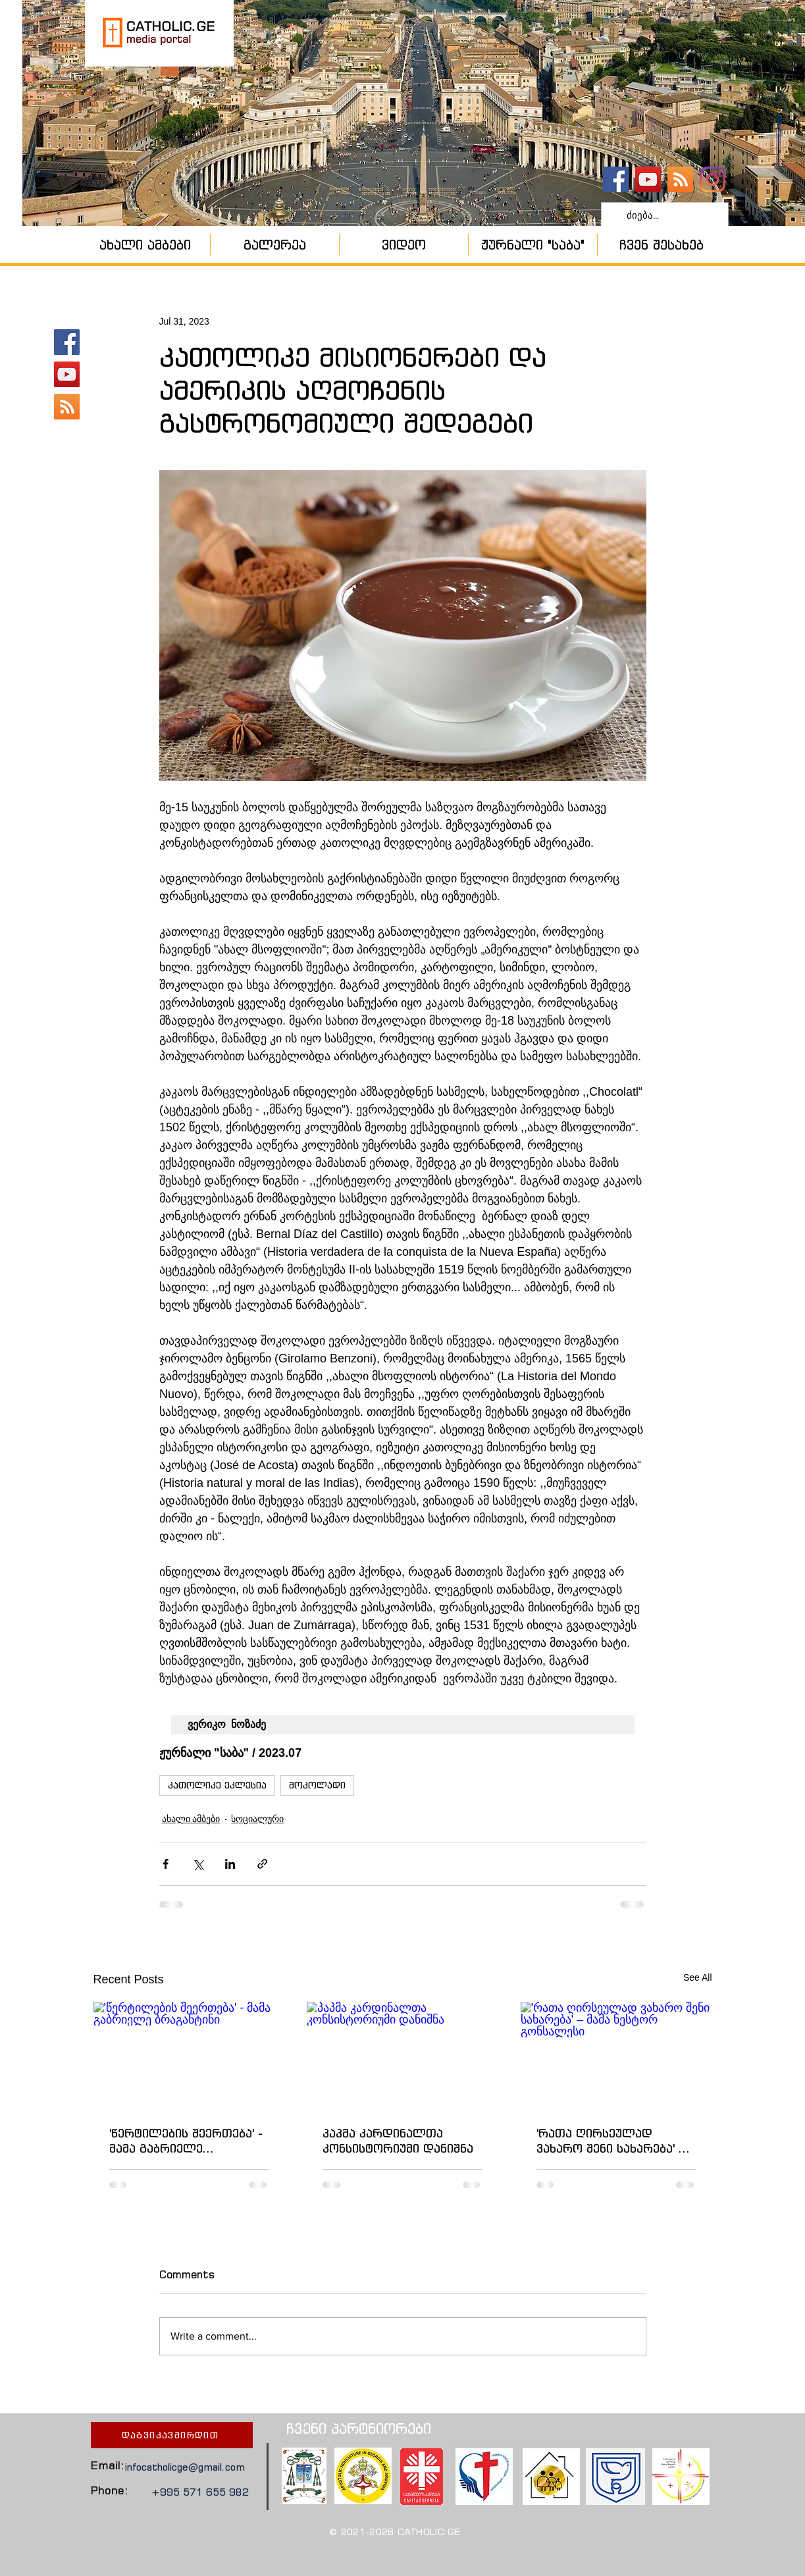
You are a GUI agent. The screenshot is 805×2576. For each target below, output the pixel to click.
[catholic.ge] (616, 179)
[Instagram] (712, 179)
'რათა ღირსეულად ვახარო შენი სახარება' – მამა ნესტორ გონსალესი (612, 2141)
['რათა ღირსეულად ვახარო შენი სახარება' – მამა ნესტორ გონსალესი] (616, 2055)
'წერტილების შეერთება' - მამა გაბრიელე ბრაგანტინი (186, 2141)
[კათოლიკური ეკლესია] (680, 179)
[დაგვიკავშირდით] (172, 2435)
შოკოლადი (317, 1785)
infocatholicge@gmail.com (185, 2467)
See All (697, 1977)
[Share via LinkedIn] (230, 1864)
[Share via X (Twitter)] (198, 1864)
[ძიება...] (663, 215)
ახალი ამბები (191, 1818)
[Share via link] (262, 1864)
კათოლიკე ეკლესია (217, 1785)
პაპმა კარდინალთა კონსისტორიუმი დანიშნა (398, 2141)
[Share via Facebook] (165, 1864)
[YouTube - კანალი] (648, 179)
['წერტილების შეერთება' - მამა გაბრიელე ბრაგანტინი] (189, 2055)
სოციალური (257, 1818)
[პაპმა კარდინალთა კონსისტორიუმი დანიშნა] (402, 2056)
